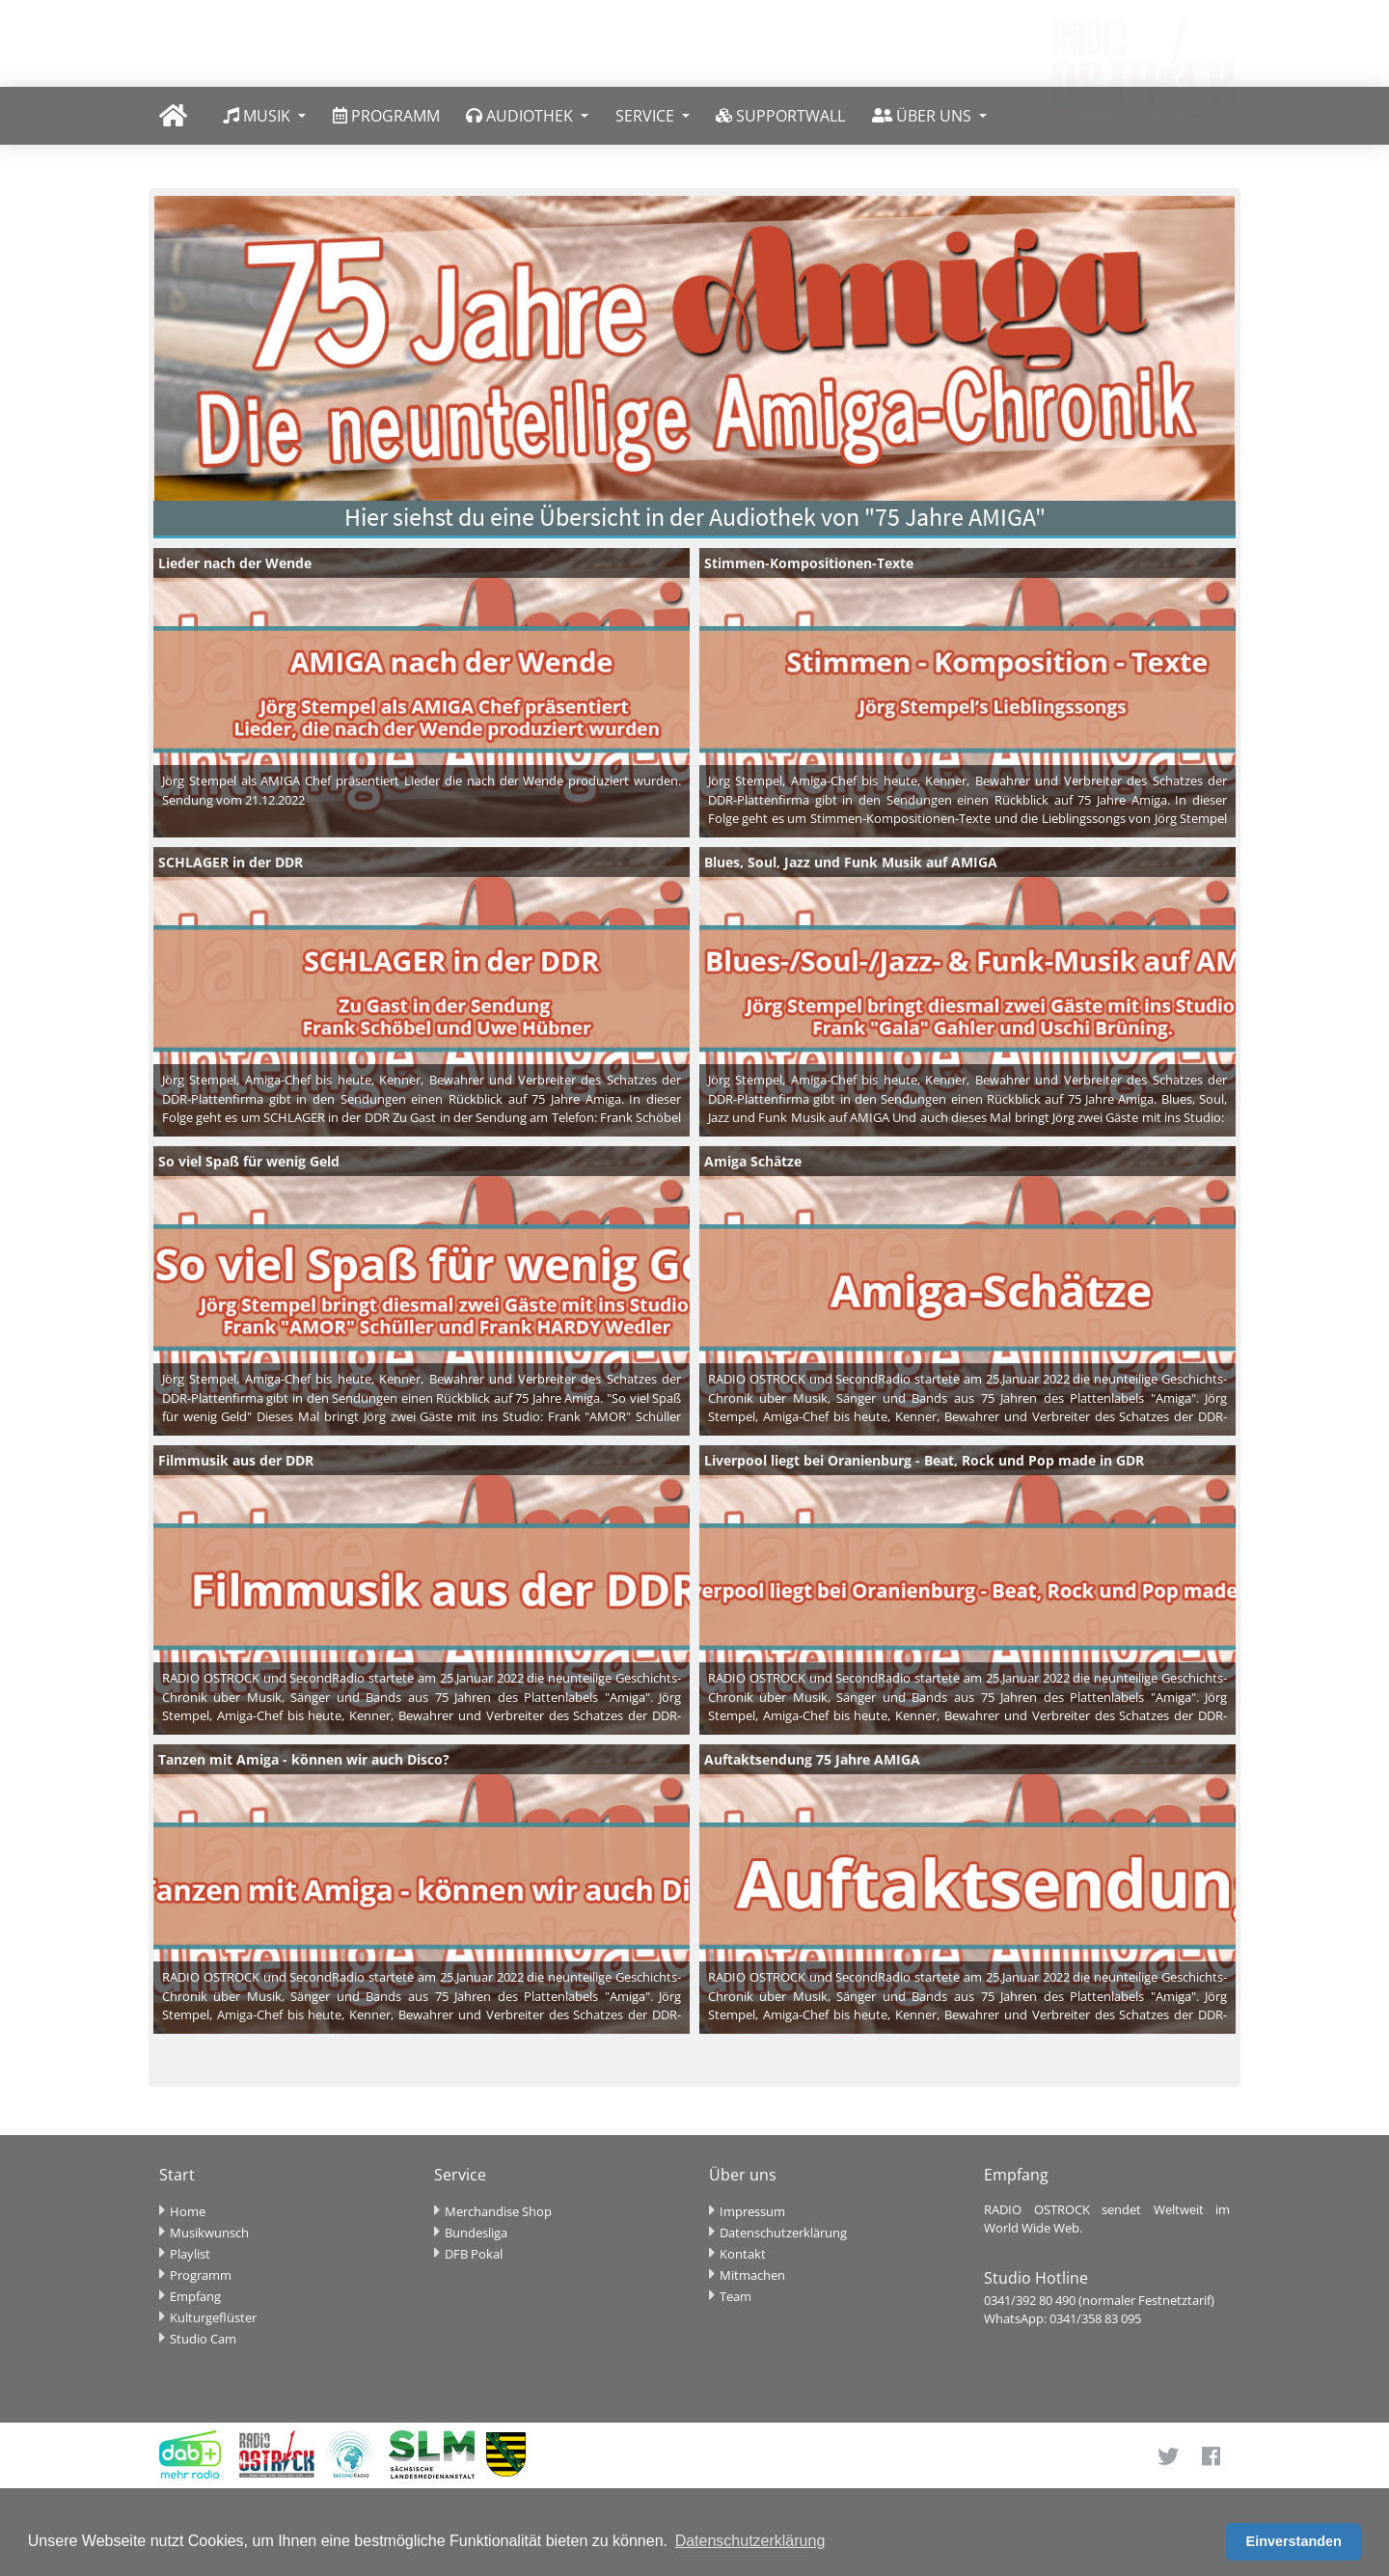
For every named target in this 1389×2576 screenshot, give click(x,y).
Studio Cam (203, 2338)
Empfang (195, 2296)
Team (735, 2296)
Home (187, 2211)
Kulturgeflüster (213, 2317)
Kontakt (743, 2253)
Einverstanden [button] (1294, 2541)
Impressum (752, 2211)
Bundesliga (476, 2232)
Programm (201, 2275)
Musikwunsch (209, 2232)
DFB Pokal (474, 2253)
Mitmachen (752, 2275)
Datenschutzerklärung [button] (750, 2541)
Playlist (190, 2253)
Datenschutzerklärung (783, 2232)
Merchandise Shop (498, 2211)
